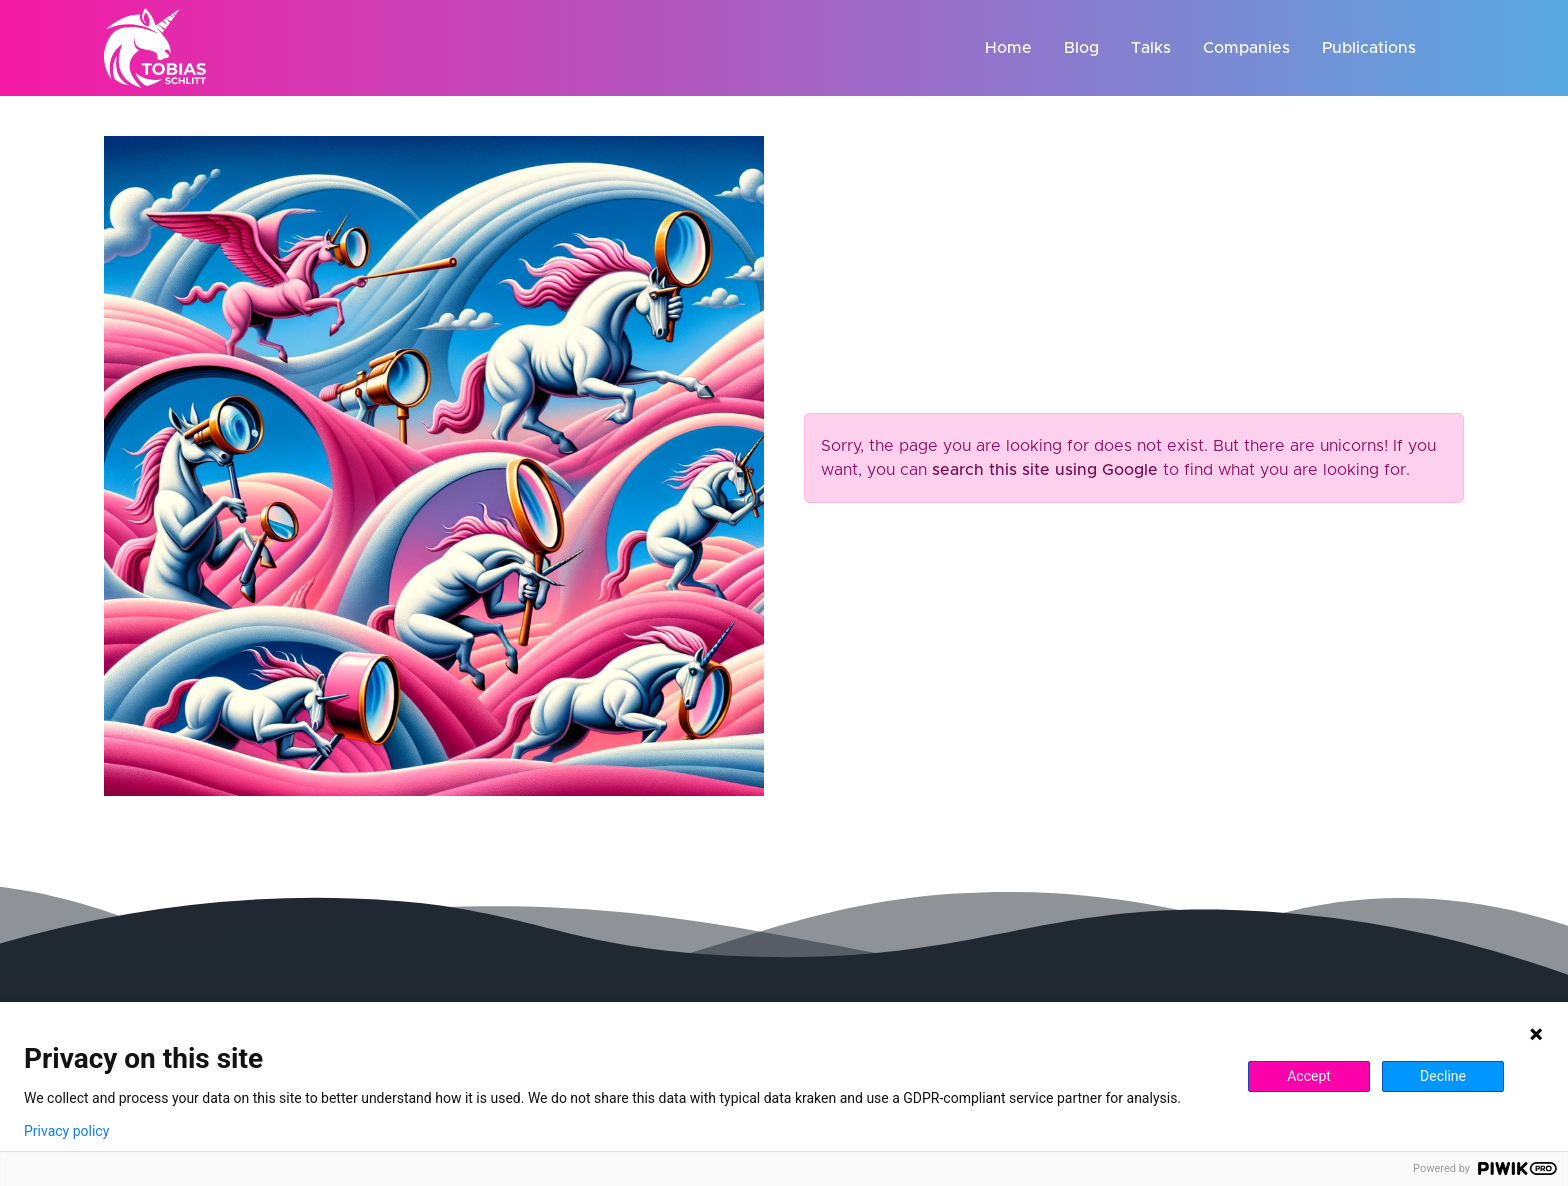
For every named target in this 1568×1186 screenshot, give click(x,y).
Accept (1309, 1076)
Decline (1443, 1076)
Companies (1246, 48)
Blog (1081, 48)
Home (1008, 48)
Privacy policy (66, 1131)
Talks (1151, 48)
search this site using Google (1045, 470)
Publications (1369, 48)
